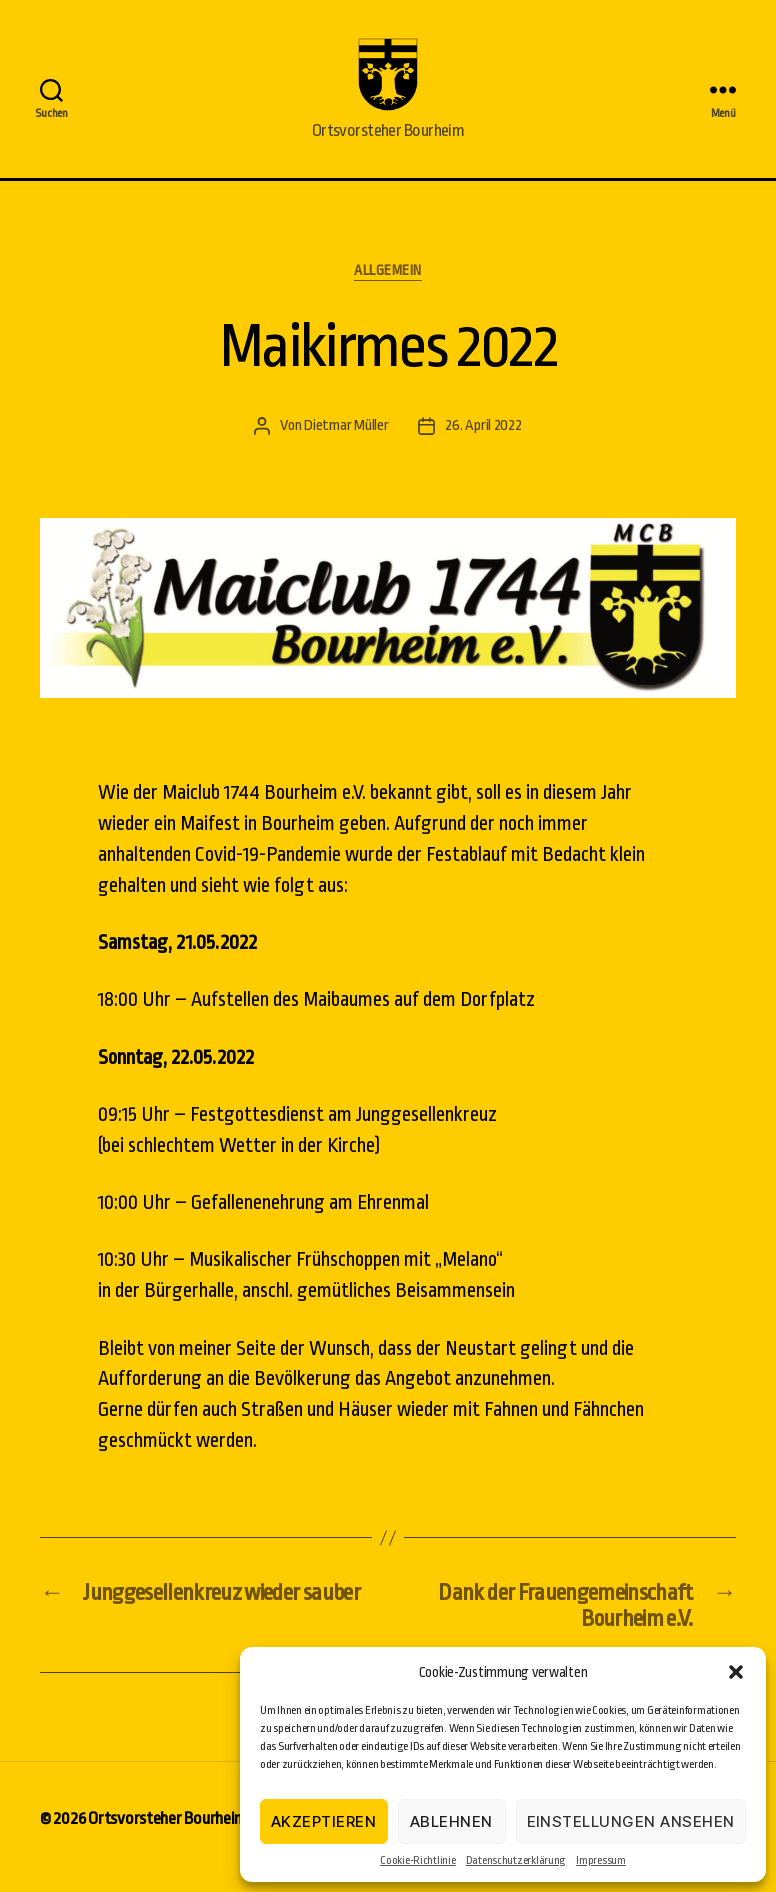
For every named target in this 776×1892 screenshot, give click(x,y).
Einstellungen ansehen (631, 1821)
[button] (736, 1672)
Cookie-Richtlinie (417, 1860)
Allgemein (388, 287)
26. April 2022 (483, 442)
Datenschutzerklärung (516, 1860)
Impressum (601, 1860)
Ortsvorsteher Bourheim (167, 1835)
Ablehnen (451, 1821)
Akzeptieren (324, 1821)
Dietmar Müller (346, 442)
